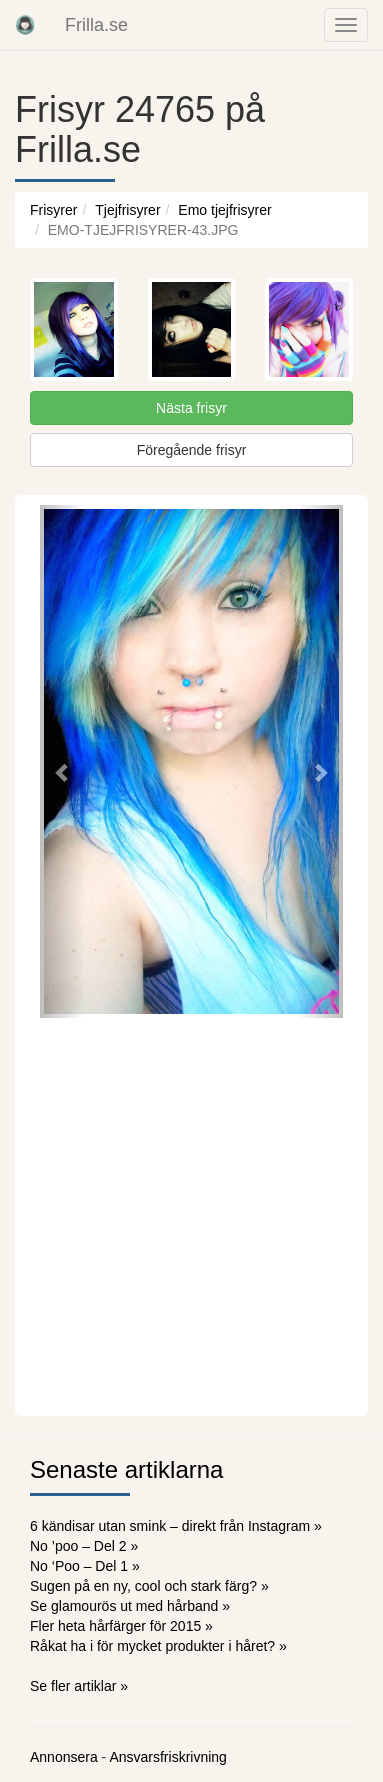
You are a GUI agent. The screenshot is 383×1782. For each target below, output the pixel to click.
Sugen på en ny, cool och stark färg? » (149, 1586)
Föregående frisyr (192, 450)
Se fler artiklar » (79, 1686)
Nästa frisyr (191, 408)
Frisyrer (53, 210)
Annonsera (64, 1757)
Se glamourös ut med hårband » (130, 1606)
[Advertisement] (191, 1214)
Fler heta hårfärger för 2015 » (121, 1626)
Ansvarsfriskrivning (167, 1757)
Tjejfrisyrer (127, 210)
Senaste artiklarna (126, 1469)
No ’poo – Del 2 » (84, 1546)
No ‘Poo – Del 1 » (85, 1566)
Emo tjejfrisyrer (224, 210)
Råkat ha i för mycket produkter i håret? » (158, 1646)
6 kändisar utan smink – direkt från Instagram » (176, 1526)
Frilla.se (96, 25)
